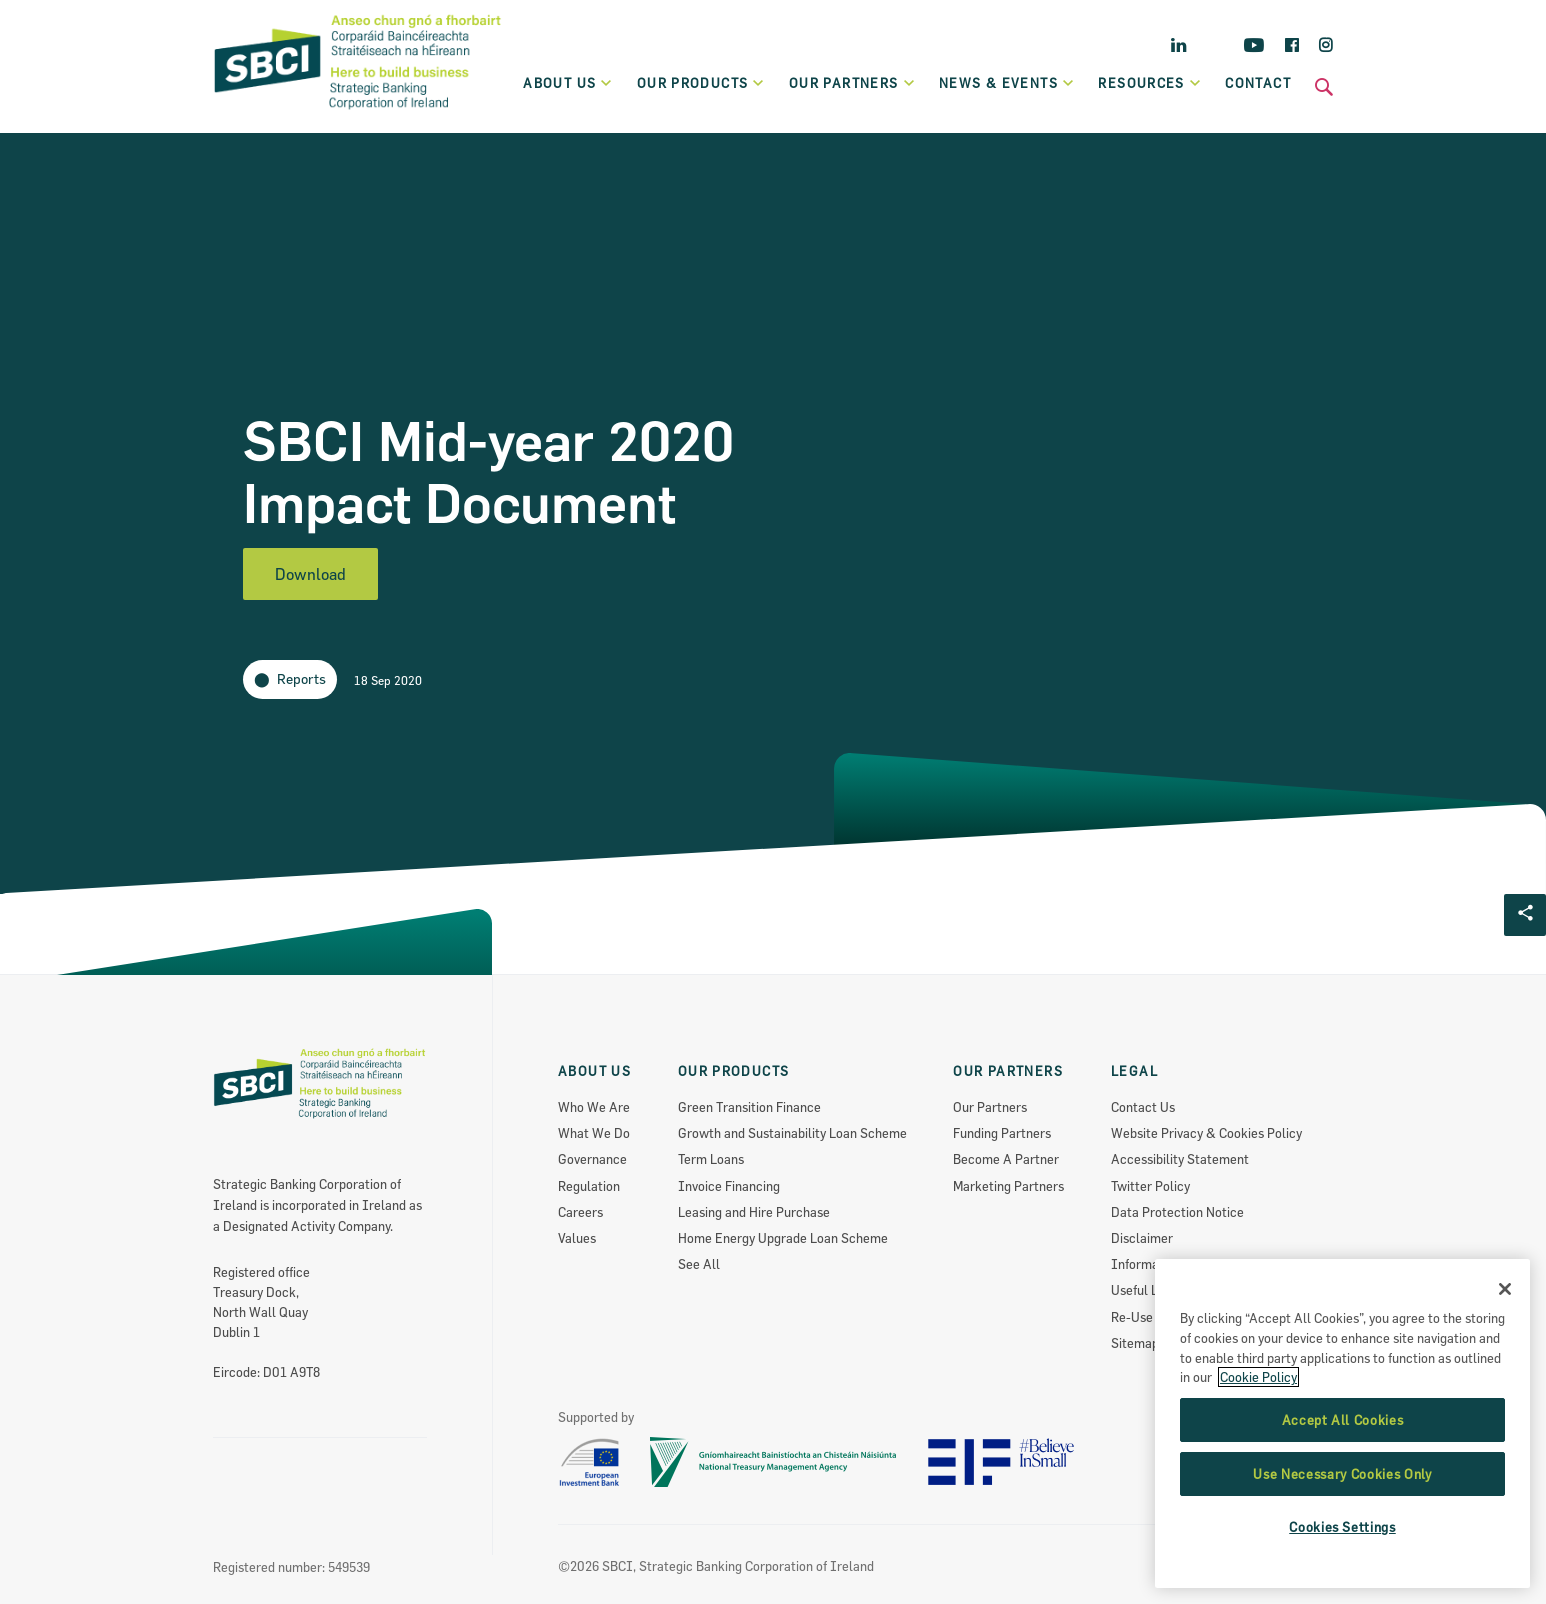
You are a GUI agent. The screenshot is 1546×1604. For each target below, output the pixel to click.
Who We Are (594, 1107)
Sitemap (1135, 1343)
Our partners (852, 83)
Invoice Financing (729, 1186)
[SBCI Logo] (358, 111)
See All (699, 1264)
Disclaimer (1142, 1238)
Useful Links (1146, 1290)
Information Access (1168, 1264)
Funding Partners (1002, 1133)
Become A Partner (1006, 1159)
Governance (592, 1159)
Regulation (589, 1186)
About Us (568, 83)
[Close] (1505, 1419)
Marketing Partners (1008, 1186)
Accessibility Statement (1180, 1159)
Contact (1258, 83)
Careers (580, 1212)
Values (577, 1238)
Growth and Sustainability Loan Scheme (792, 1133)
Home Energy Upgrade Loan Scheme (783, 1238)
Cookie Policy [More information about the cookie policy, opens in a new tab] (1258, 1507)
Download (310, 574)
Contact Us (1143, 1107)
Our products (701, 83)
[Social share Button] (1525, 915)
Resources (1150, 83)
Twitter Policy (1150, 1186)
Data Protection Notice (1177, 1212)
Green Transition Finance (749, 1107)
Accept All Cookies (1343, 1549)
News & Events (1007, 83)
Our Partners (990, 1107)
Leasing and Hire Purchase (754, 1212)
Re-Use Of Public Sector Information (1217, 1317)
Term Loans (711, 1159)
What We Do (594, 1133)
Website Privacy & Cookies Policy (1206, 1133)
